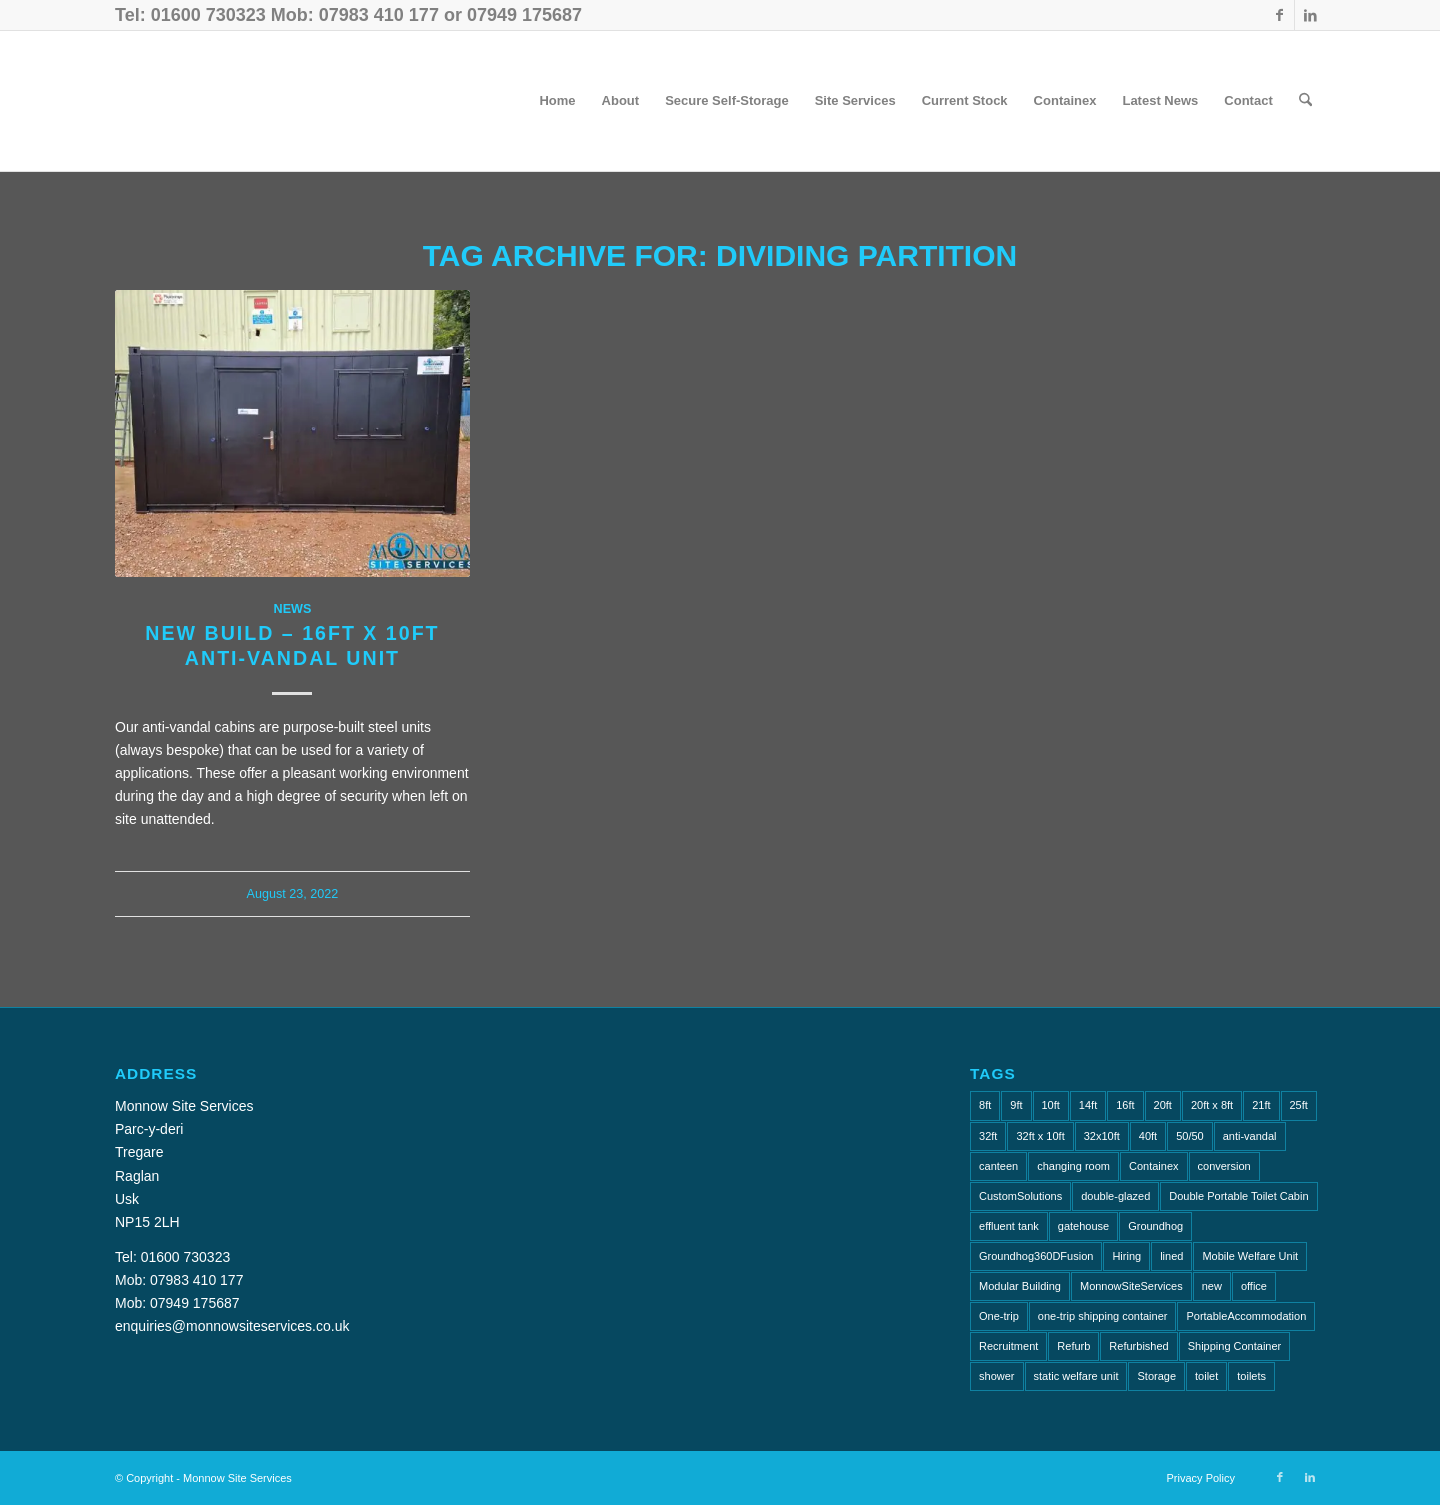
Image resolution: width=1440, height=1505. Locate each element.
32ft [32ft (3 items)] (988, 1136)
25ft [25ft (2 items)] (1299, 1105)
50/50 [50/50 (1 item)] (1190, 1136)
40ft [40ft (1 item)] (1148, 1136)
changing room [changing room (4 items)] (1073, 1166)
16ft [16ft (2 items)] (1125, 1105)
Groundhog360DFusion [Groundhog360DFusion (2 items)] (1036, 1256)
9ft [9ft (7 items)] (1016, 1105)
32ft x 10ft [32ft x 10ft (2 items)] (1040, 1136)
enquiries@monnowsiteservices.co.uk (232, 1326)
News (293, 609)
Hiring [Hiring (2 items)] (1126, 1256)
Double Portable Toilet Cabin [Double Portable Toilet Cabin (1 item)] (1238, 1196)
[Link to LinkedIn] (1310, 15)
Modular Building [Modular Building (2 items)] (1020, 1286)
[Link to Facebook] (1279, 15)
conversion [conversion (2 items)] (1224, 1166)
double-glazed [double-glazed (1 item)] (1115, 1196)
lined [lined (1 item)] (1171, 1256)
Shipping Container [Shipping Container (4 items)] (1235, 1346)
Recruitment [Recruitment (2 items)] (1008, 1346)
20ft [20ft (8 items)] (1163, 1105)
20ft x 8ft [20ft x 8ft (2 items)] (1212, 1105)
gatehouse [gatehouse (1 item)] (1083, 1226)
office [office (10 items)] (1254, 1286)
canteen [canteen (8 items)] (998, 1166)
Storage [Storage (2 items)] (1156, 1376)
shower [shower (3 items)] (996, 1376)
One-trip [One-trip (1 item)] (999, 1316)
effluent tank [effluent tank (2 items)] (1009, 1226)
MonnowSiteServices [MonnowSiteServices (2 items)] (1131, 1286)
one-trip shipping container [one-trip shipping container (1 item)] (1103, 1316)
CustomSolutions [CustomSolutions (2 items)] (1020, 1196)
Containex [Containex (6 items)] (1154, 1166)
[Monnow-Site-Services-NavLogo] (289, 101)
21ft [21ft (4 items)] (1261, 1105)
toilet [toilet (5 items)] (1206, 1376)
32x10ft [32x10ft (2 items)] (1102, 1136)
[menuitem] (557, 101)
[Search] (1305, 101)
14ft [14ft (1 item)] (1088, 1105)
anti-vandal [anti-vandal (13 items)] (1250, 1136)
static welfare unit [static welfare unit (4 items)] (1076, 1376)
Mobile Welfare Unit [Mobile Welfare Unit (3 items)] (1250, 1256)
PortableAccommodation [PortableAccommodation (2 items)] (1246, 1316)
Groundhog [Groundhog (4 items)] (1155, 1226)
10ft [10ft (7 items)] (1051, 1105)
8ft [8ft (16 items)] (985, 1105)
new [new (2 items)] (1212, 1286)
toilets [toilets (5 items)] (1251, 1376)
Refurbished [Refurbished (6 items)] (1138, 1346)
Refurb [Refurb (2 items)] (1073, 1346)
